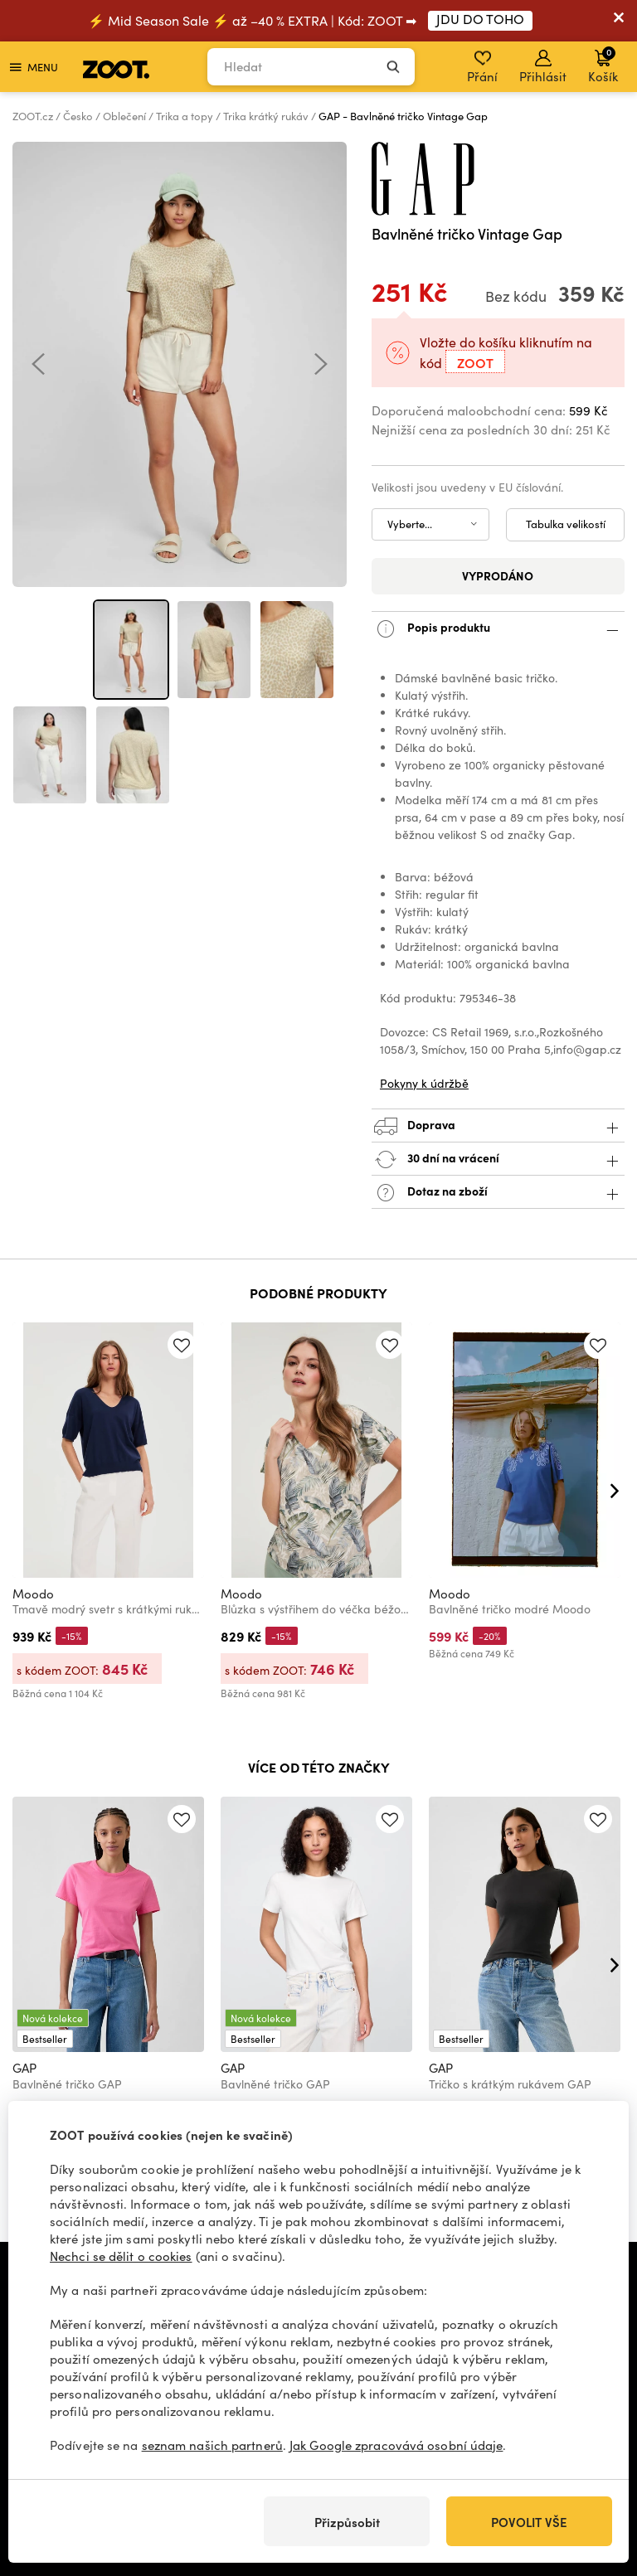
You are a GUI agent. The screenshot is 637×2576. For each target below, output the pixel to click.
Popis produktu (498, 628)
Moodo (33, 1593)
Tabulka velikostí (565, 524)
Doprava (498, 1126)
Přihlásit (542, 67)
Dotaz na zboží (498, 1192)
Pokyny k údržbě (424, 1083)
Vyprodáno (497, 575)
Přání (482, 67)
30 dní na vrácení (498, 1159)
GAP (24, 2067)
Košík (603, 65)
